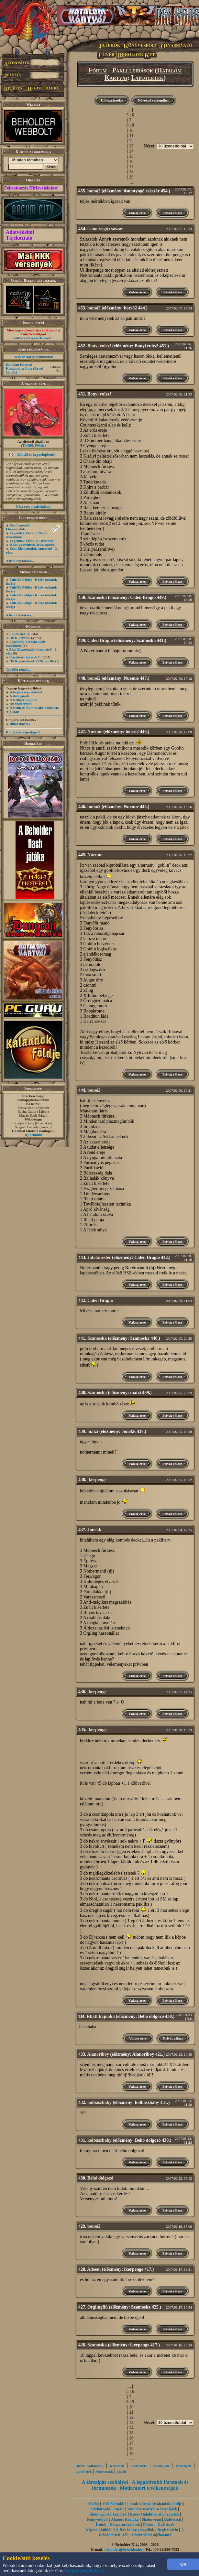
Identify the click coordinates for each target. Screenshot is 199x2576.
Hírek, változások (89, 2466)
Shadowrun (151, 2519)
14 (131, 151)
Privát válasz (172, 213)
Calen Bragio (100, 640)
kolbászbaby (99, 2102)
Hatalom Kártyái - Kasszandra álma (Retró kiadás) (24, 368)
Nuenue (94, 731)
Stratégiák (161, 2466)
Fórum (97, 70)
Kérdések (117, 2466)
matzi (92, 1431)
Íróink (101, 2524)
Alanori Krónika (125, 2519)
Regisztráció (168, 2529)
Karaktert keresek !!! (25, 657)
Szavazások (104, 2471)
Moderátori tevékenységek (149, 2488)
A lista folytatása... (20, 561)
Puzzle (118, 2509)
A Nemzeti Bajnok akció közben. (34, 707)
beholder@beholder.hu (123, 2549)
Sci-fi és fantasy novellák (133, 2529)
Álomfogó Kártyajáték (108, 2514)
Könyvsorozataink (125, 2524)
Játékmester (99, 1257)
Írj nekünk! (33, 1135)
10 (131, 130)
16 (131, 161)
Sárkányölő (100, 2509)
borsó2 (93, 191)
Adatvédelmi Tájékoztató (20, 235)
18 (131, 171)
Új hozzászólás (112, 100)
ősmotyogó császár (105, 228)
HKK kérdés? (19, 638)
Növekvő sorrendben (153, 100)
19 (131, 177)
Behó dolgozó (100, 2178)
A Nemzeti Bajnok (24, 700)
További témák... (18, 669)
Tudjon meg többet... (84, 2570)
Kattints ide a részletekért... (33, 338)
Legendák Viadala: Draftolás (32, 541)
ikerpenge (96, 1479)
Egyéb (121, 2471)
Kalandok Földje (168, 2504)
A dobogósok (19, 696)
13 (131, 146)
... (129, 109)
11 (131, 135)
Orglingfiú (97, 2307)
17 (131, 166)
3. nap (14, 711)
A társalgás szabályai (105, 2482)
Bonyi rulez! (99, 345)
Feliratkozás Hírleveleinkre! (31, 188)
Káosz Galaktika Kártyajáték (154, 2514)
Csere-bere (138, 2466)
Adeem (94, 2269)
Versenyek (183, 2466)
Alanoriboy (98, 2054)
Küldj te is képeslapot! (23, 732)
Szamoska (97, 597)
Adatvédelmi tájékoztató (151, 2535)
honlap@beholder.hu (33, 1100)
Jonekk (94, 1529)
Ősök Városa (140, 2504)
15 (131, 156)
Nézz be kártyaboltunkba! (33, 357)
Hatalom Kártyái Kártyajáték (152, 2509)
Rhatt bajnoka (101, 2016)
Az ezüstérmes (21, 704)
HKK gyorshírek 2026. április (32, 545)
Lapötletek (17, 634)
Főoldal (92, 2504)
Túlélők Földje (33, 445)
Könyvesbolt (97, 2519)
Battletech (172, 2519)
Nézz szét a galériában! (33, 506)
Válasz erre (137, 213)
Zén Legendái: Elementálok (19, 527)
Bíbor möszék (20, 724)
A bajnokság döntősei (26, 692)
